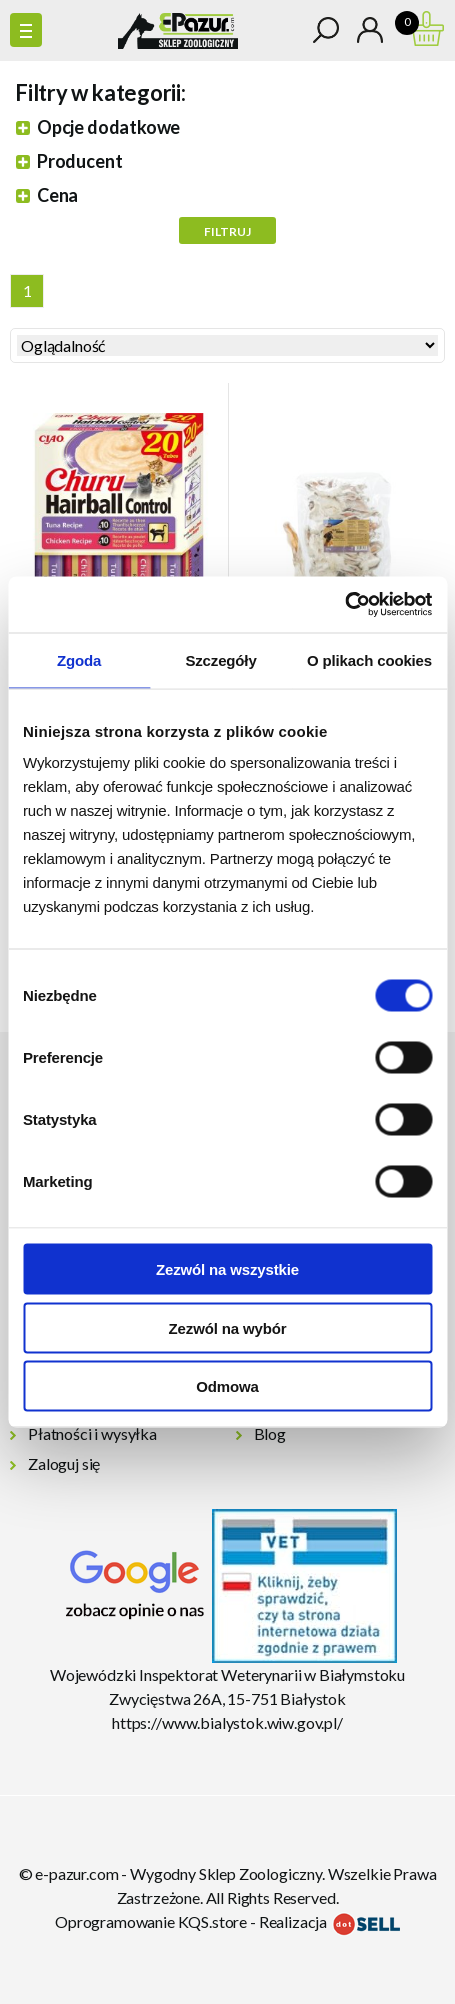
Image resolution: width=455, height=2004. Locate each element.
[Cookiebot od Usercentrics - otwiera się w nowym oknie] (344, 605)
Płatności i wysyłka (92, 1433)
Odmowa (227, 1386)
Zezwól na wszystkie (227, 1269)
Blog (270, 1433)
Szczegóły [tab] (220, 659)
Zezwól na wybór (228, 1327)
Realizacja (329, 1921)
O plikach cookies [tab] (369, 659)
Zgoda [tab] (79, 659)
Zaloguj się (64, 1463)
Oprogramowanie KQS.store (151, 1921)
